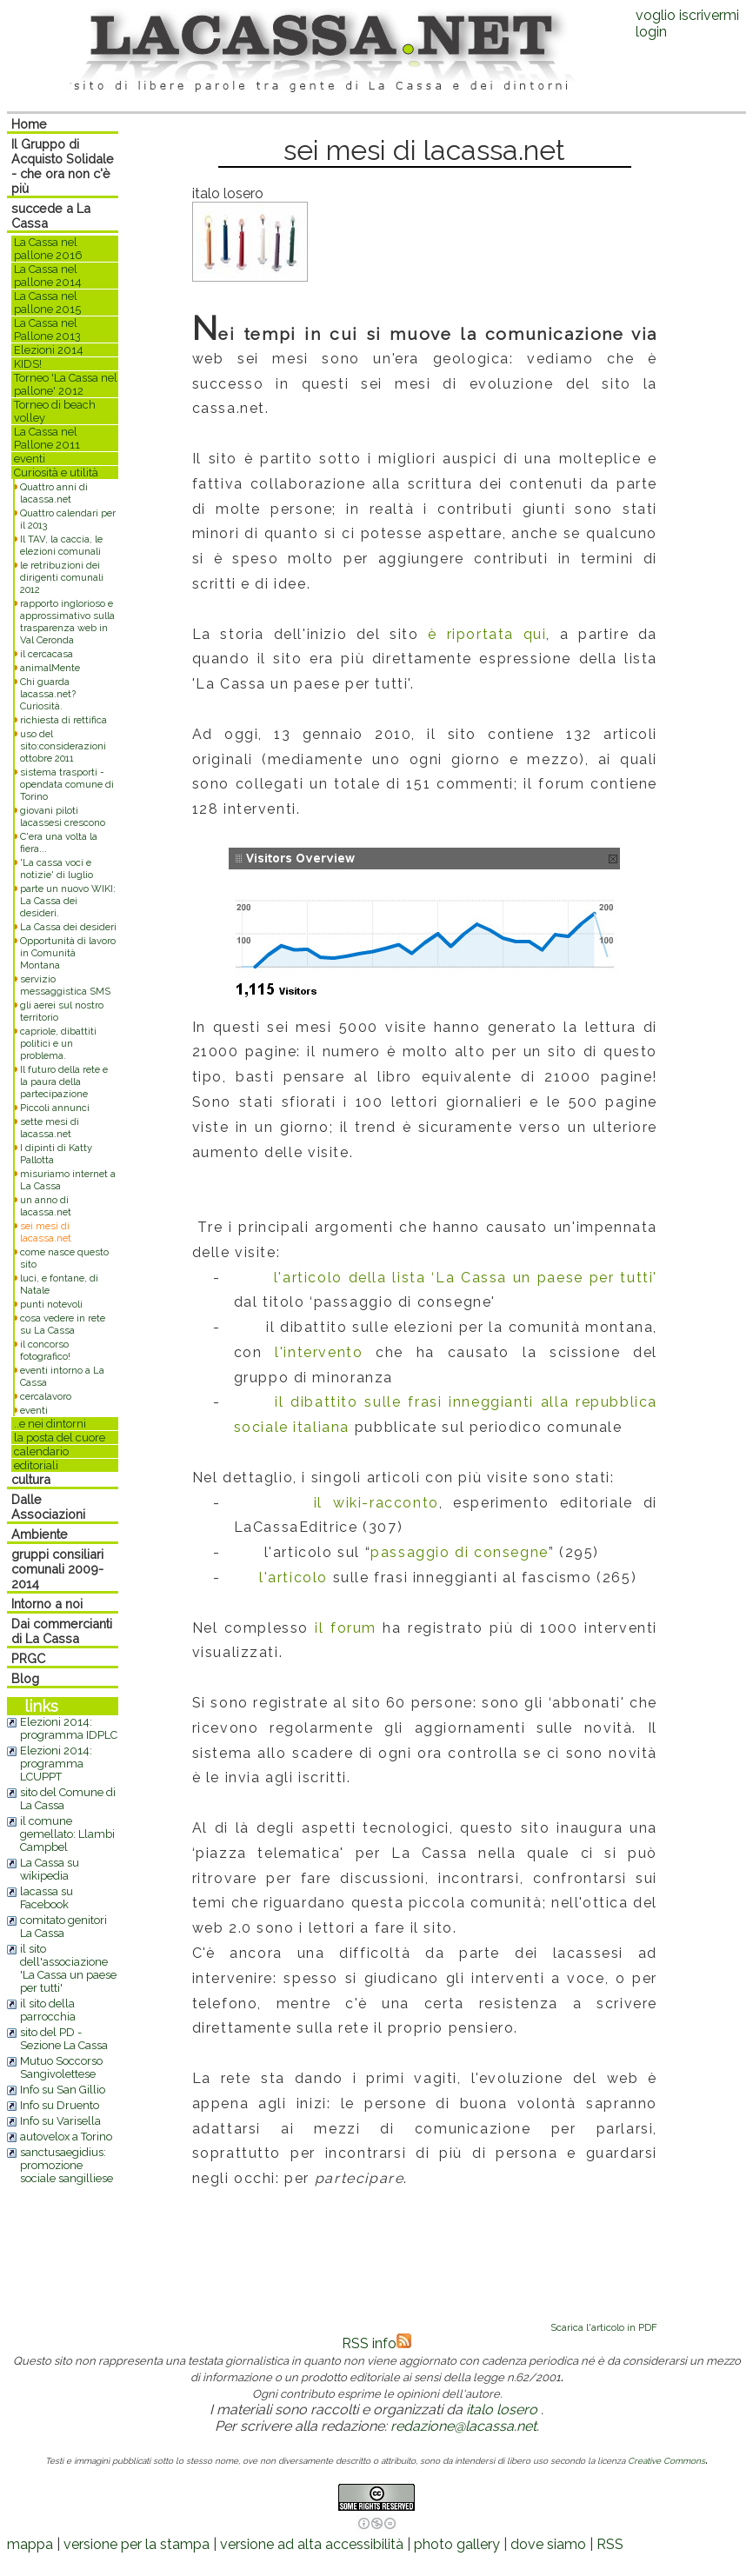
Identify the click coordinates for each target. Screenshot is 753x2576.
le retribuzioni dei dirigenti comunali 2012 (61, 577)
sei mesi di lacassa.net (45, 1232)
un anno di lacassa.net (45, 1206)
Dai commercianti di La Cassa (61, 1631)
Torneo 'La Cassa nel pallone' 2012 (65, 384)
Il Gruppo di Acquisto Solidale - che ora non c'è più (62, 166)
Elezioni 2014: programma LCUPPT (56, 1763)
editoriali (36, 1465)
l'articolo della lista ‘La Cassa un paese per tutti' (465, 1277)
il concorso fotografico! (45, 1350)
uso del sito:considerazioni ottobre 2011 (63, 746)
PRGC (28, 1658)
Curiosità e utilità (56, 472)
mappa (30, 2544)
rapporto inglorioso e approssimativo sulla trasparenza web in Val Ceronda (67, 621)
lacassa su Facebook (46, 1898)
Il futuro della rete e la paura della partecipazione (64, 1081)
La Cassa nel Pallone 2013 (47, 329)
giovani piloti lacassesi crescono (62, 816)
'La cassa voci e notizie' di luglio (56, 868)
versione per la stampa (136, 2544)
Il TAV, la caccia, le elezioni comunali (61, 545)
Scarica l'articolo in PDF (603, 2327)
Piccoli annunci (55, 1108)
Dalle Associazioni (48, 1506)
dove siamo (548, 2544)
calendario (41, 1451)
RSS (609, 2544)
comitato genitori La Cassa (63, 1927)
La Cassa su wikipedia (49, 1869)
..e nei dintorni (50, 1423)
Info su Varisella (60, 2120)
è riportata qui (487, 634)
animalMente (50, 668)
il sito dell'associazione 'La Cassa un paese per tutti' (68, 1968)
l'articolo (293, 1577)
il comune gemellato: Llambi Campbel (67, 1834)
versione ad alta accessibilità (311, 2544)
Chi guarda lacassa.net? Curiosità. (48, 694)
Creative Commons (666, 2461)
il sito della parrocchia (48, 2010)
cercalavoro (45, 1396)
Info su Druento (59, 2105)
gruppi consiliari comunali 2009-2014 (57, 1569)
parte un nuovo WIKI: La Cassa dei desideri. (68, 900)
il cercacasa (46, 654)
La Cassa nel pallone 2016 (48, 249)
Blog (25, 1678)
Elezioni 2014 (48, 349)
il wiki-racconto (376, 1502)
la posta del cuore (59, 1437)
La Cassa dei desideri (68, 927)
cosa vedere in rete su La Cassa (62, 1324)
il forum (345, 1628)
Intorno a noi (47, 1603)
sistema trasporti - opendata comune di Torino (67, 784)
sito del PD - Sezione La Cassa (64, 2039)
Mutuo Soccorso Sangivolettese (61, 2067)
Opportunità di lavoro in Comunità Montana (68, 953)
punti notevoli (51, 1304)
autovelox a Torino (66, 2136)
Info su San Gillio (62, 2089)
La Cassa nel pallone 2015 (47, 303)
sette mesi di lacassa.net (49, 1127)
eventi (29, 458)
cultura (30, 1479)
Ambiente (39, 1534)
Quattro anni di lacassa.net (54, 493)
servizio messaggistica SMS (65, 985)
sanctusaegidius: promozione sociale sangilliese (66, 2165)
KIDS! (28, 363)
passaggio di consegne (459, 1552)
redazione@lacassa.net (463, 2426)
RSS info (376, 2343)
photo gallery (457, 2544)
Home (29, 123)
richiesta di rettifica (63, 720)
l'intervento (319, 1352)
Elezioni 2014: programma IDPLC (68, 1728)
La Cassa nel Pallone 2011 (47, 438)
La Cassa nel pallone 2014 (48, 276)
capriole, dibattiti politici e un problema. (58, 1043)
